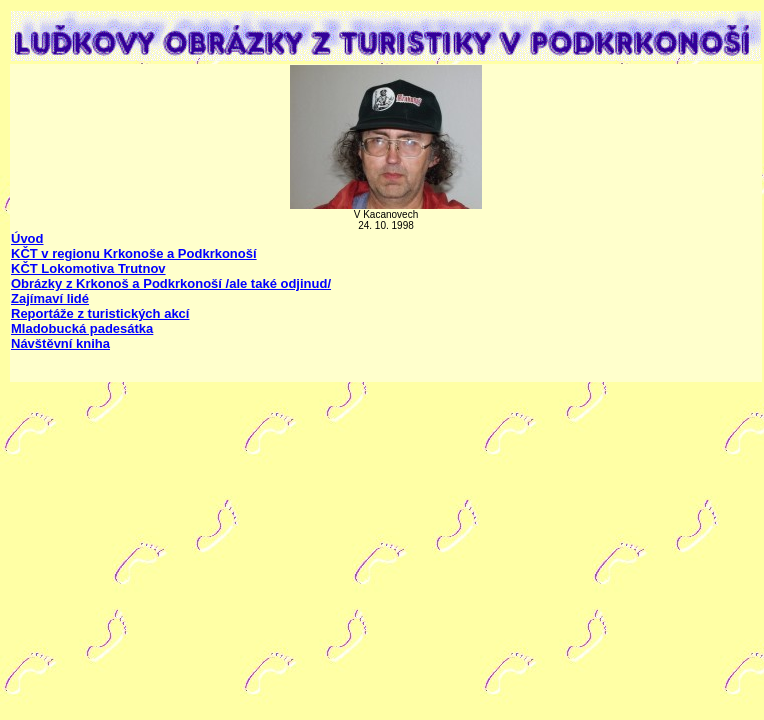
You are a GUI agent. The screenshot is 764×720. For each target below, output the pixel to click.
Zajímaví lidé (50, 298)
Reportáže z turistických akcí (100, 313)
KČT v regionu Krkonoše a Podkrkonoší (134, 253)
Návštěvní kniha (60, 343)
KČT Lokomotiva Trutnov (88, 268)
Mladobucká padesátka (82, 328)
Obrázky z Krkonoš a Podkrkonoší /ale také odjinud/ (171, 283)
